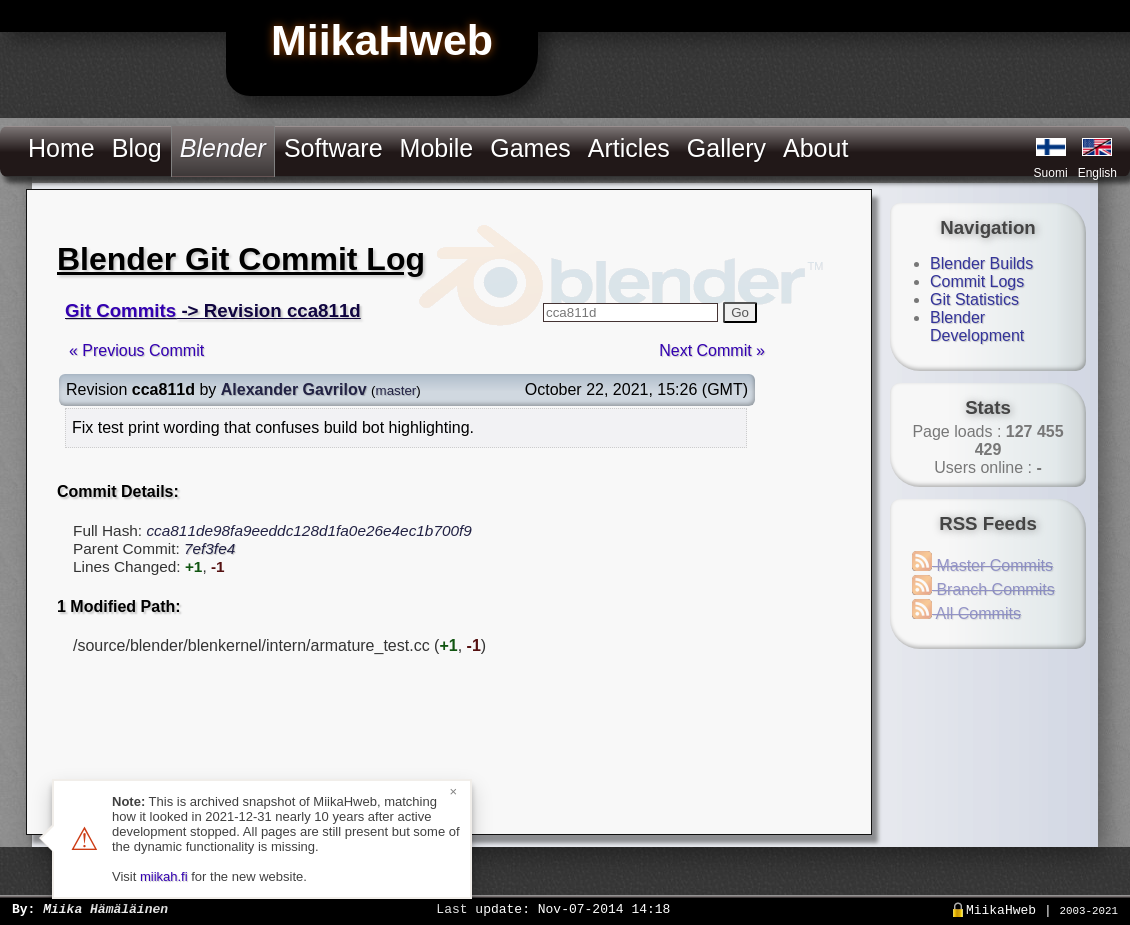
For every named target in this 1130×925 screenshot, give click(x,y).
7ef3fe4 (209, 548)
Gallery (726, 148)
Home (61, 148)
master (396, 390)
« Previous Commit (136, 350)
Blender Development (977, 326)
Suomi (1051, 173)
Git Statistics (974, 299)
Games (530, 148)
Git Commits (120, 310)
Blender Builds (981, 263)
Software (333, 148)
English (1097, 173)
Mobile (437, 148)
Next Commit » (712, 350)
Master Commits (982, 565)
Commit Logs (977, 281)
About (815, 148)
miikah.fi (164, 876)
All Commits (966, 613)
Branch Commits (983, 589)
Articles (629, 148)
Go (740, 312)
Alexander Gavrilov (294, 389)
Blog (137, 148)
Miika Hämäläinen (105, 908)
